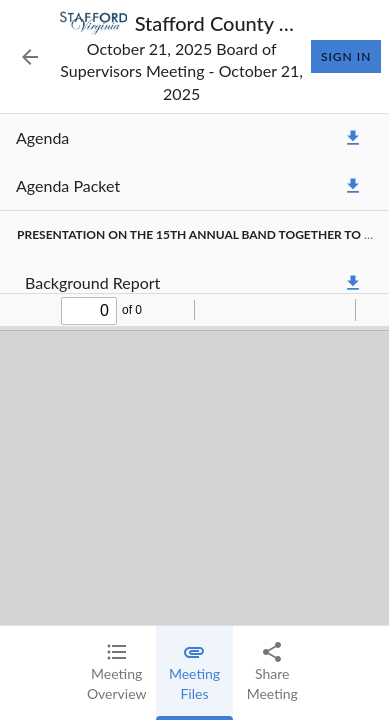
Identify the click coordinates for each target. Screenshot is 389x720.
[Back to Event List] (30, 57)
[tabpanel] (194, 369)
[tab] (117, 673)
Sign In (346, 57)
